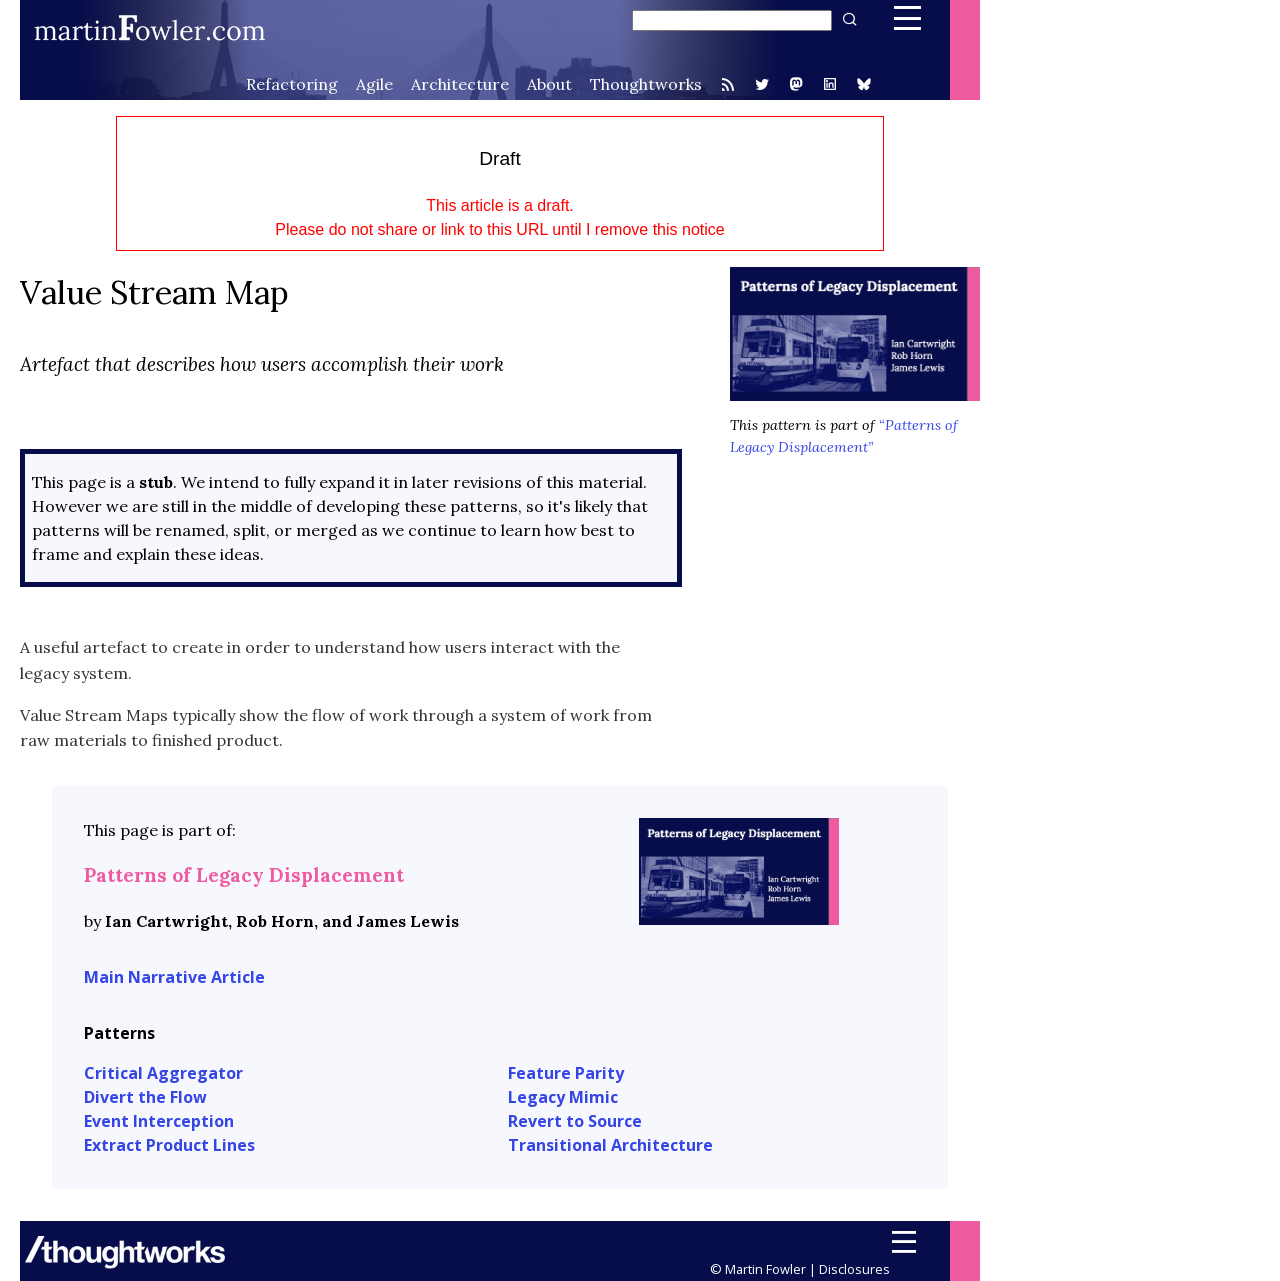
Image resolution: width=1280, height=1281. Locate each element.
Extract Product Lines (169, 1145)
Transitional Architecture (610, 1145)
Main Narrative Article (174, 977)
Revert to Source (575, 1121)
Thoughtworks (646, 84)
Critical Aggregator (163, 1073)
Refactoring (292, 84)
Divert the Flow (145, 1097)
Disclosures (854, 1269)
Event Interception (159, 1121)
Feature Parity (566, 1073)
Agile (374, 84)
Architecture (460, 84)
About (549, 84)
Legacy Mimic (563, 1097)
